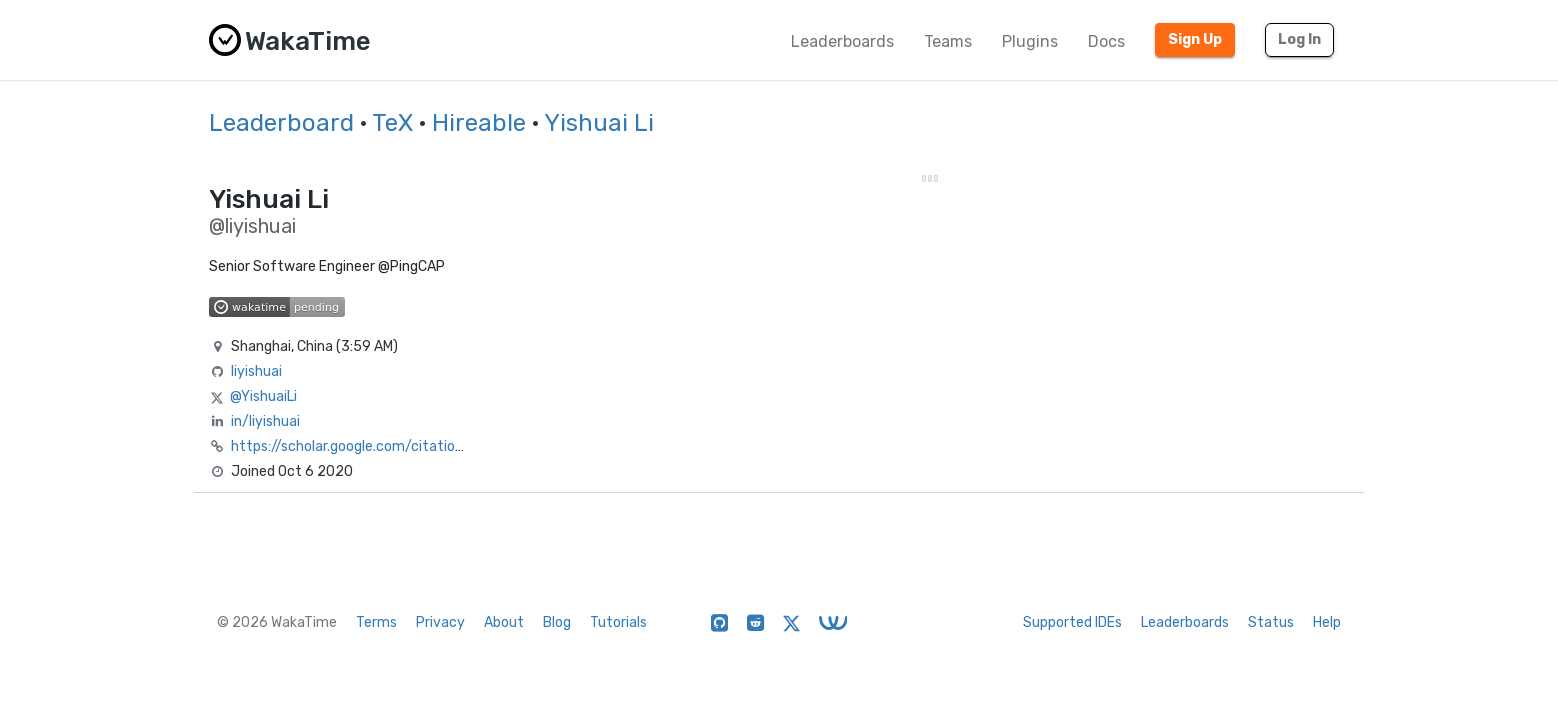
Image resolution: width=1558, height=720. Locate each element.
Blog (557, 622)
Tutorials (618, 622)
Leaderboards (842, 41)
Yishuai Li (599, 123)
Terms (376, 622)
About (504, 622)
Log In (1299, 39)
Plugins (1030, 41)
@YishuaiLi (263, 396)
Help (1327, 622)
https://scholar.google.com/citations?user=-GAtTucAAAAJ (423, 446)
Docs (1106, 41)
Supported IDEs (1072, 622)
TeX (392, 123)
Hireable (479, 123)
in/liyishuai (265, 421)
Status (1271, 622)
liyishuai (256, 371)
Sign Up (1195, 39)
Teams (948, 41)
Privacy (440, 622)
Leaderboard (281, 123)
